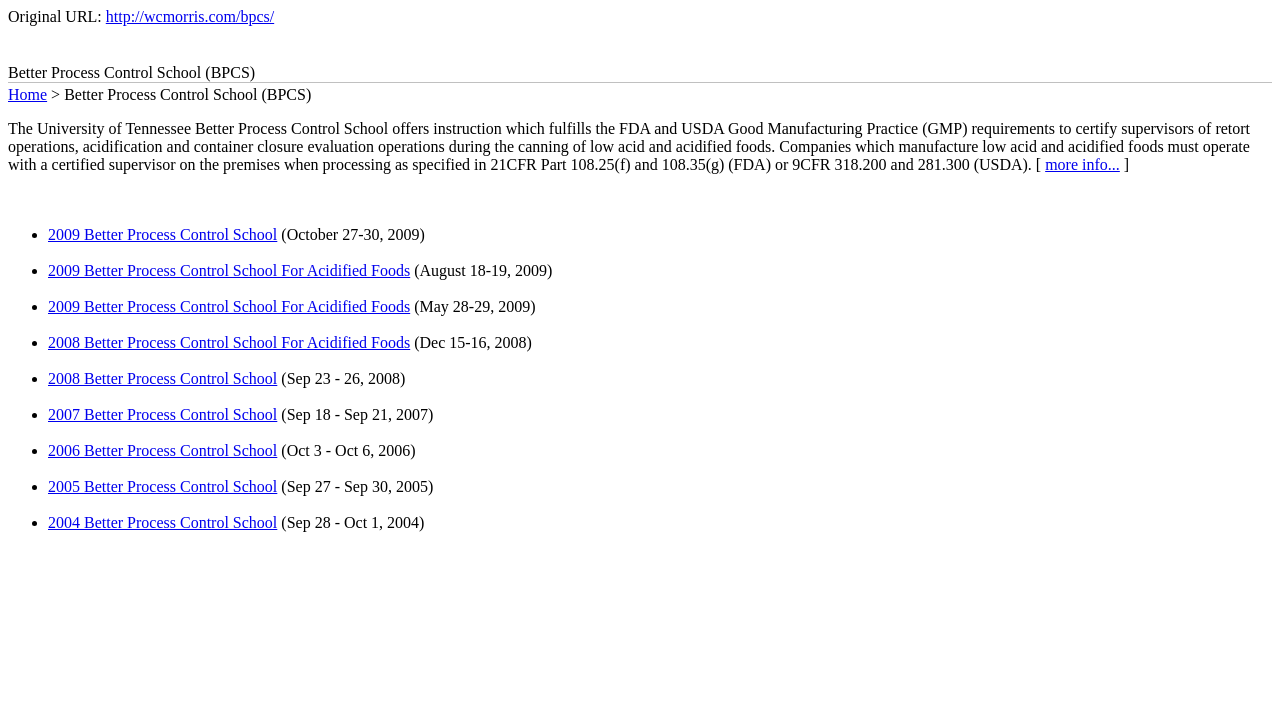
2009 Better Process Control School (162, 234)
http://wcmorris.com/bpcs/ (190, 16)
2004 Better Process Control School (162, 522)
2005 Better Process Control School (162, 486)
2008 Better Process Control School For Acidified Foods (229, 342)
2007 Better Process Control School (162, 414)
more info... (1082, 164)
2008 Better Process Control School (162, 378)
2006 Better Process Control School (162, 450)
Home (27, 94)
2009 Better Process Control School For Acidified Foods (229, 270)
